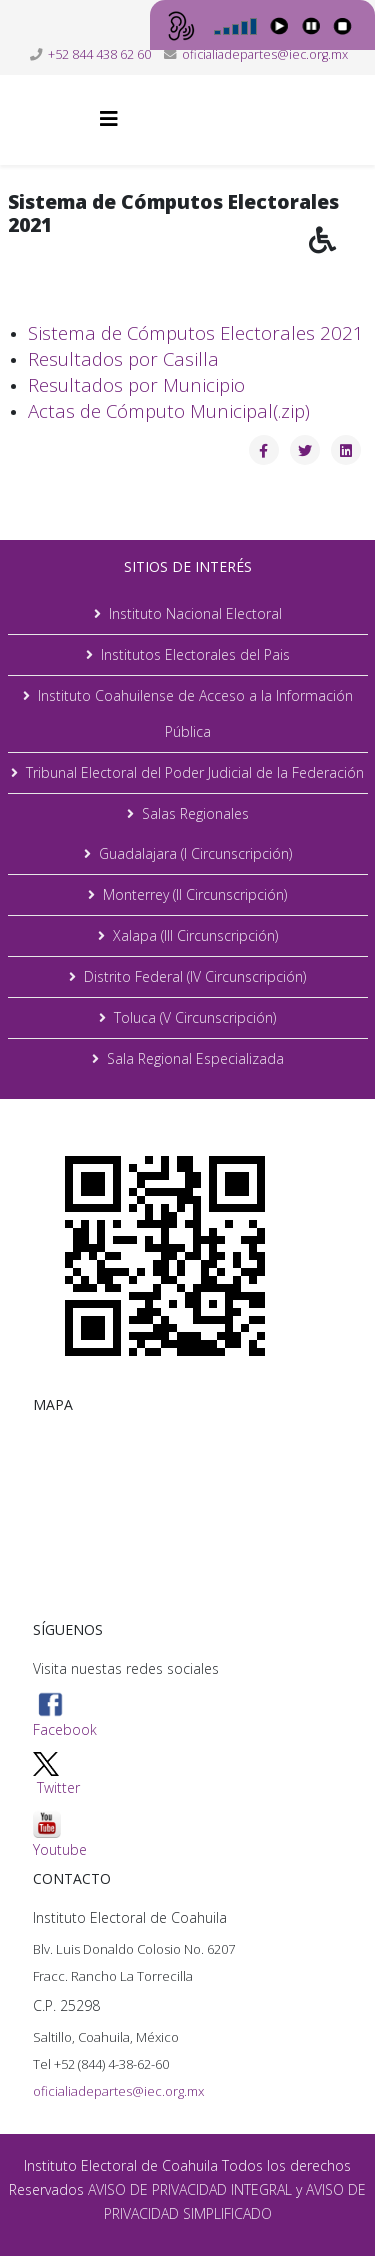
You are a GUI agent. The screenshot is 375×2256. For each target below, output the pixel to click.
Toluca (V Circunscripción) (195, 1017)
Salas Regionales (195, 813)
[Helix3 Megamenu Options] (109, 118)
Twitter (58, 1787)
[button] (342, 254)
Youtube (60, 1834)
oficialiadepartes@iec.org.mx (265, 54)
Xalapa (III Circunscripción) (195, 935)
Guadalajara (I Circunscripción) (195, 853)
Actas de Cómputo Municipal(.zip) (169, 410)
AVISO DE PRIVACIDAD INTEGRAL (190, 2189)
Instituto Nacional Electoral (195, 613)
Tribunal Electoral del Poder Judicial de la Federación (195, 772)
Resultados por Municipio (136, 384)
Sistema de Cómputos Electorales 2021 (196, 332)
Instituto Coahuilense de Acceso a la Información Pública (195, 713)
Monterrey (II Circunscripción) (195, 894)
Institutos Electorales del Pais (195, 654)
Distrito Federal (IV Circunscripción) (195, 976)
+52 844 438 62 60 (99, 54)
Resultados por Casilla (123, 358)
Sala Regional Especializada (195, 1058)
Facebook (65, 1715)
